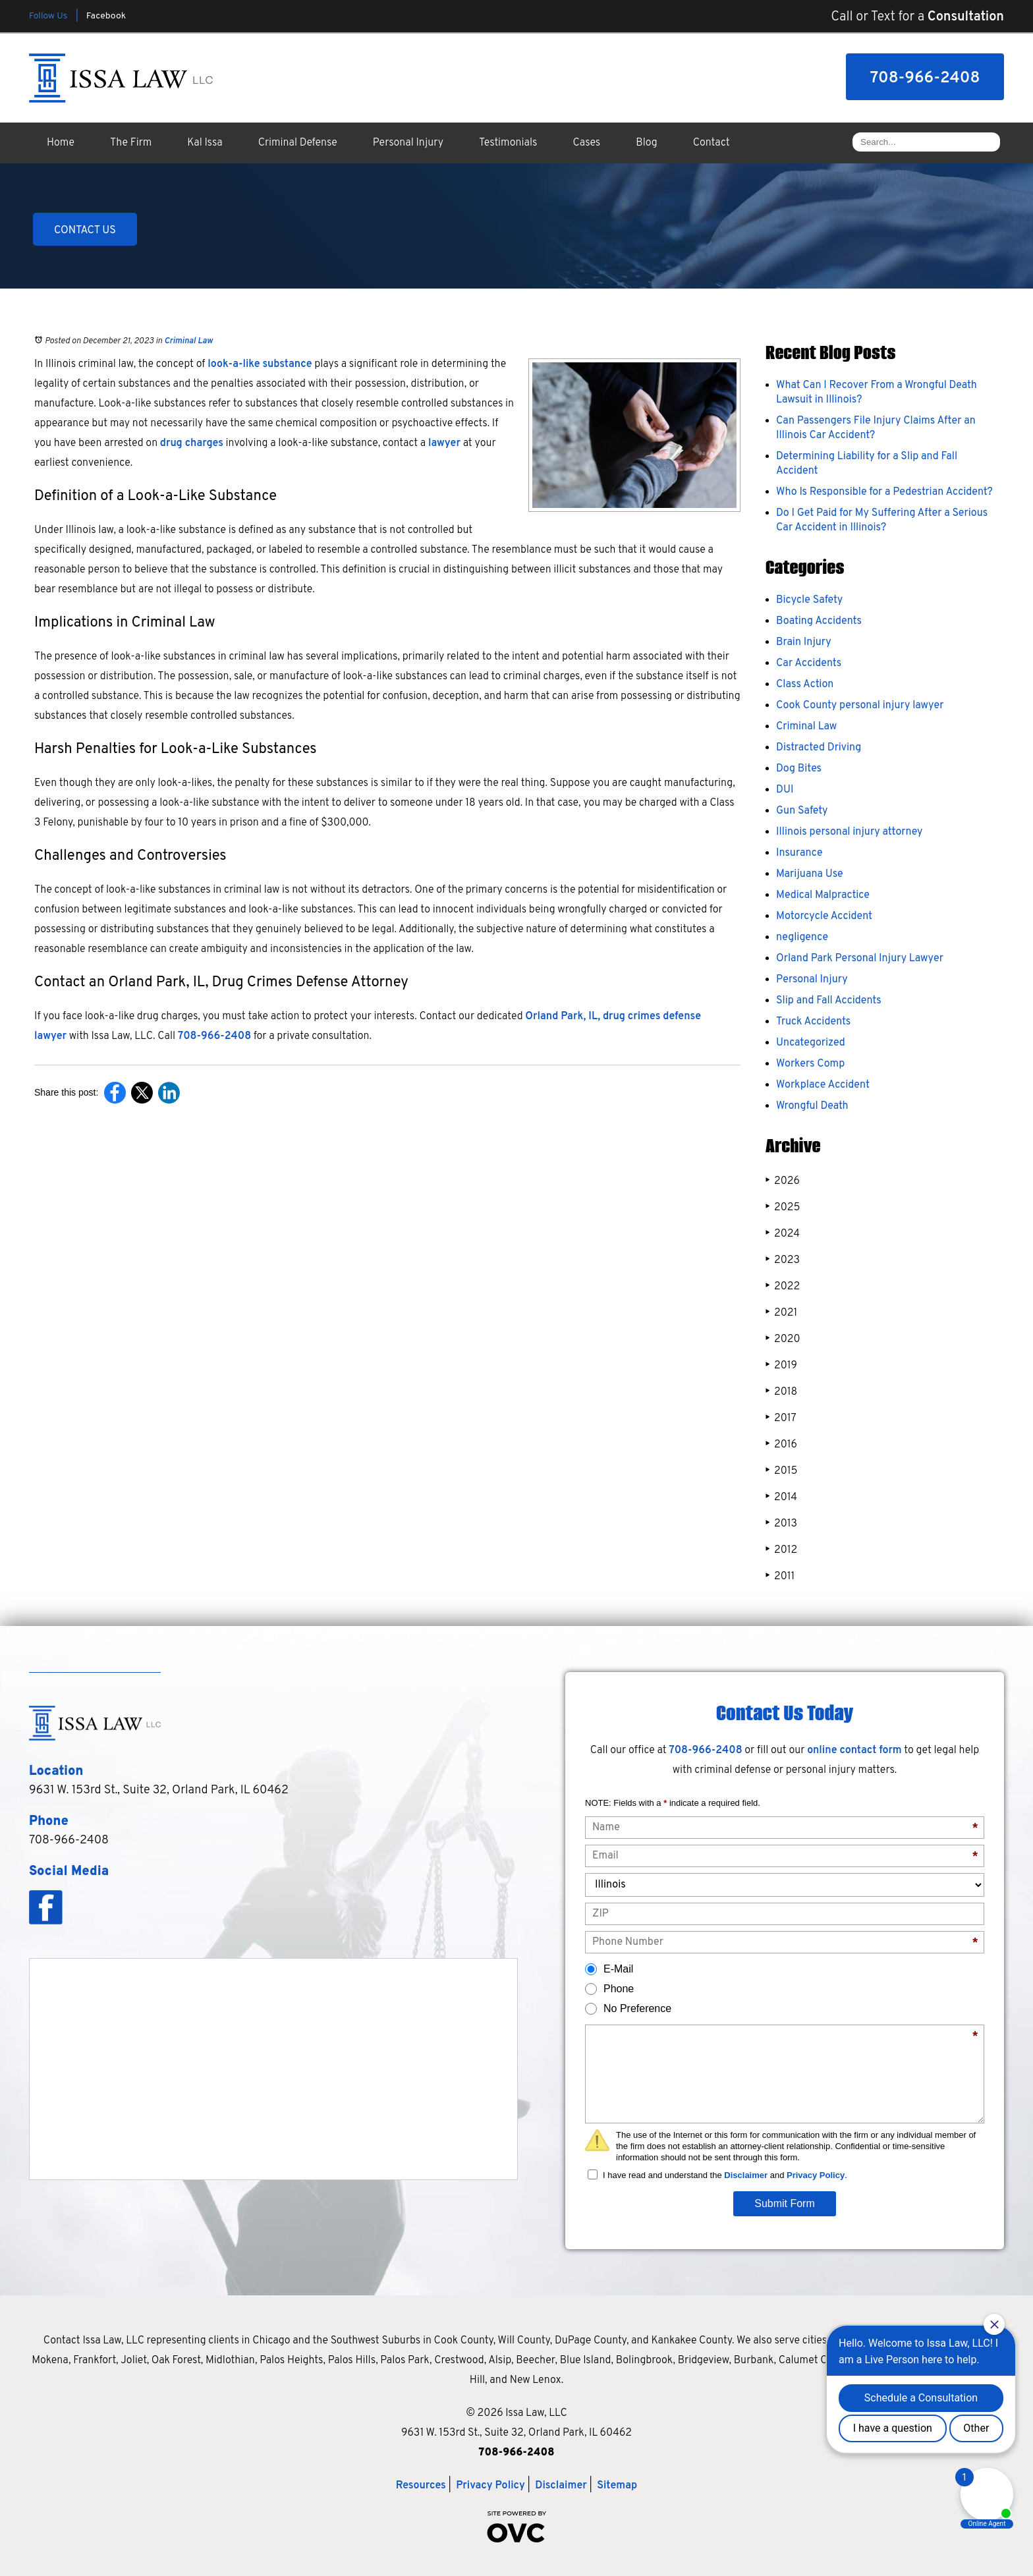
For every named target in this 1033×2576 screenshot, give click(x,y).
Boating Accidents (819, 621)
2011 (780, 1576)
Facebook (106, 16)
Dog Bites (799, 768)
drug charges (191, 443)
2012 (781, 1549)
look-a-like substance (260, 364)
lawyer (444, 443)
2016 (781, 1444)
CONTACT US (85, 230)
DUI (784, 790)
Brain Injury (803, 642)
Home (60, 143)
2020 (783, 1339)
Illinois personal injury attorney (849, 832)
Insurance (799, 853)
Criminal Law (188, 341)
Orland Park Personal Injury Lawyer (859, 958)
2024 (783, 1233)
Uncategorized (810, 1043)
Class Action (804, 684)
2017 (781, 1418)
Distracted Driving (818, 747)
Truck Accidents (813, 1021)
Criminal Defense (297, 143)
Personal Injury (408, 143)
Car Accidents (808, 663)
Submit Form (784, 2203)
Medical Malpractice (823, 895)
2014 (781, 1497)
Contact (711, 143)
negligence (802, 937)
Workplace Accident (823, 1085)
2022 (783, 1286)
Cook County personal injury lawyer (859, 705)
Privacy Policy (816, 2175)
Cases (587, 143)
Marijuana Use (809, 874)
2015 (781, 1470)
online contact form (854, 1750)
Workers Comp (810, 1064)
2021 (781, 1312)
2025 (783, 1207)
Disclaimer (746, 2175)
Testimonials (508, 143)
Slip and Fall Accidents (828, 1000)
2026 (783, 1180)
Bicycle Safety (809, 600)
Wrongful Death (812, 1106)
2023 (783, 1260)
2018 (781, 1391)
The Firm (131, 143)
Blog (646, 143)
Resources (421, 2485)
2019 (781, 1365)
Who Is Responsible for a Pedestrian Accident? (884, 492)
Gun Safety (802, 811)
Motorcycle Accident (824, 916)
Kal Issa (204, 143)
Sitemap (617, 2485)
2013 (781, 1523)
